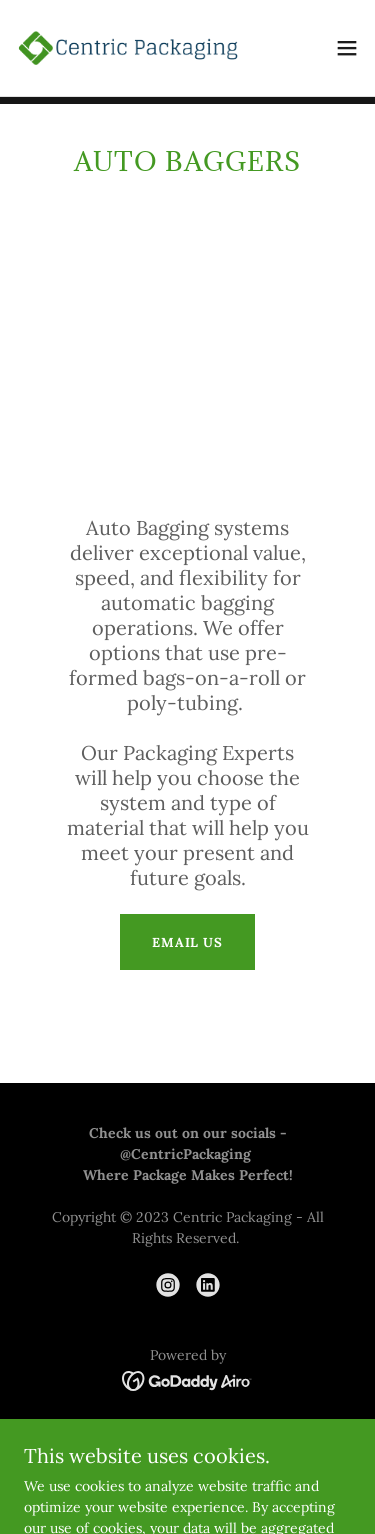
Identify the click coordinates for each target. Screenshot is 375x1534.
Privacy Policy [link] (187, 1462)
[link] (128, 48)
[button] (347, 48)
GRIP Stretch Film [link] (187, 1436)
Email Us (187, 942)
